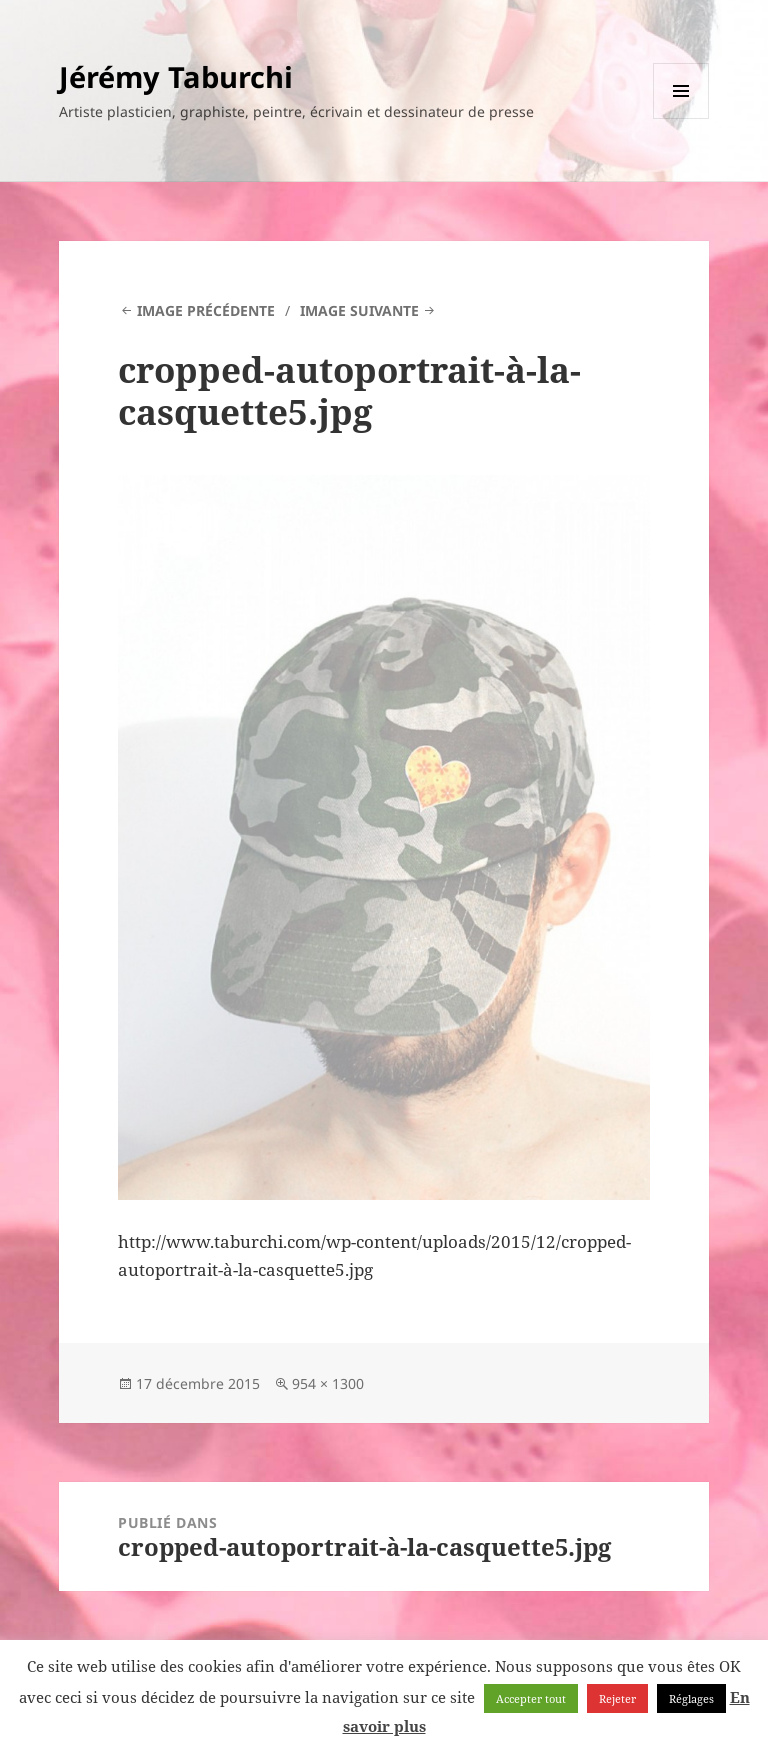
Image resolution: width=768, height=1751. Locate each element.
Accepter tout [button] (531, 1698)
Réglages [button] (691, 1698)
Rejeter (617, 1698)
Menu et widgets (681, 118)
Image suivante (359, 310)
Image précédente (206, 310)
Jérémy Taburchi (176, 76)
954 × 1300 (328, 1383)
